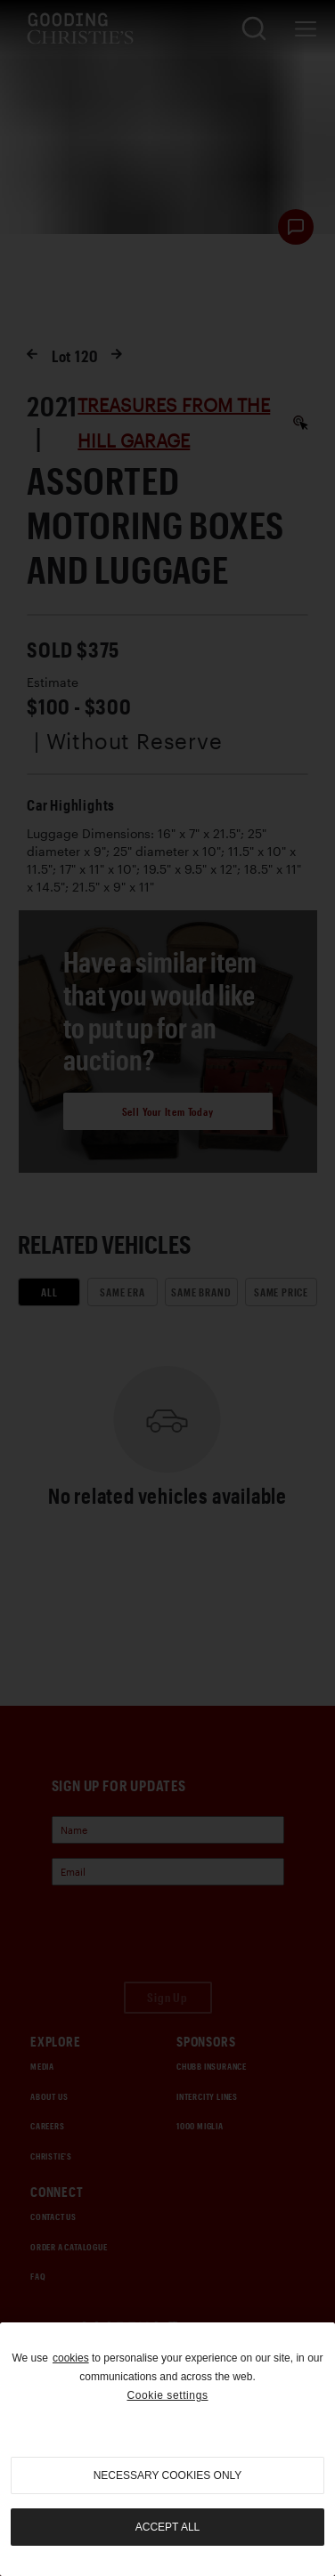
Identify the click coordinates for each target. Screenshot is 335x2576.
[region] (167, 2449)
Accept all (167, 2527)
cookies (71, 2358)
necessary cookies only (168, 2475)
